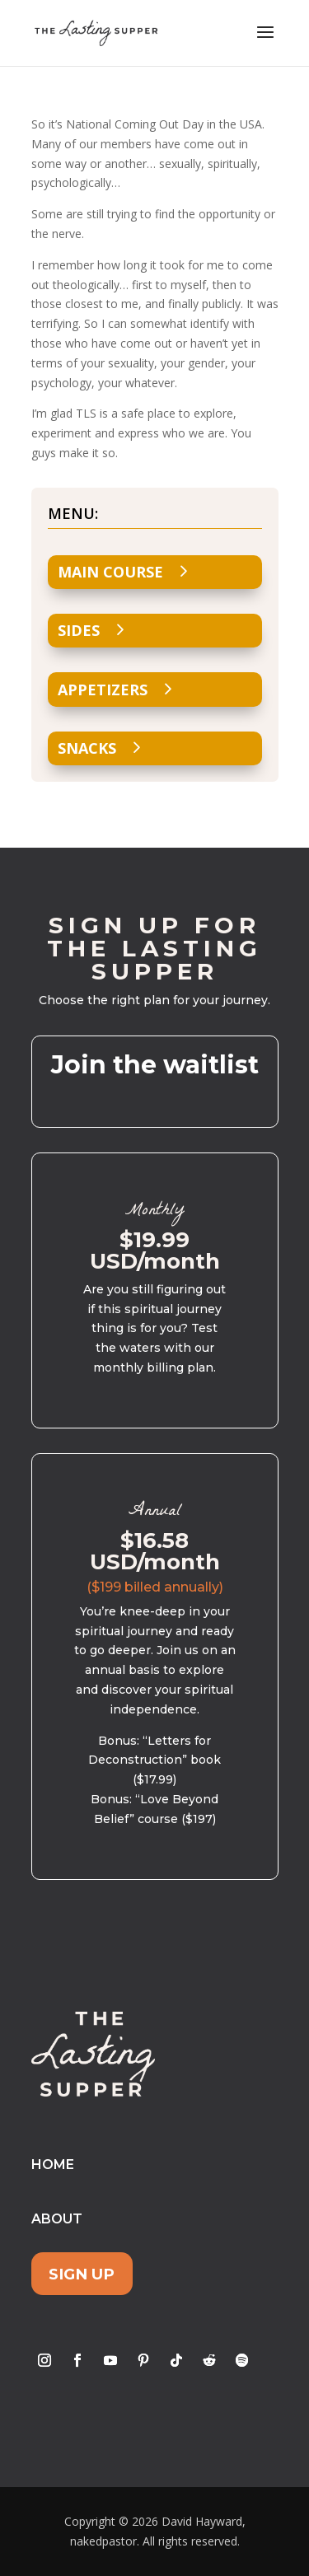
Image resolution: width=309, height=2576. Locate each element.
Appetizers (102, 689)
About (56, 2219)
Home (52, 2164)
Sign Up (82, 2273)
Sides (79, 630)
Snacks (87, 748)
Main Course (110, 572)
